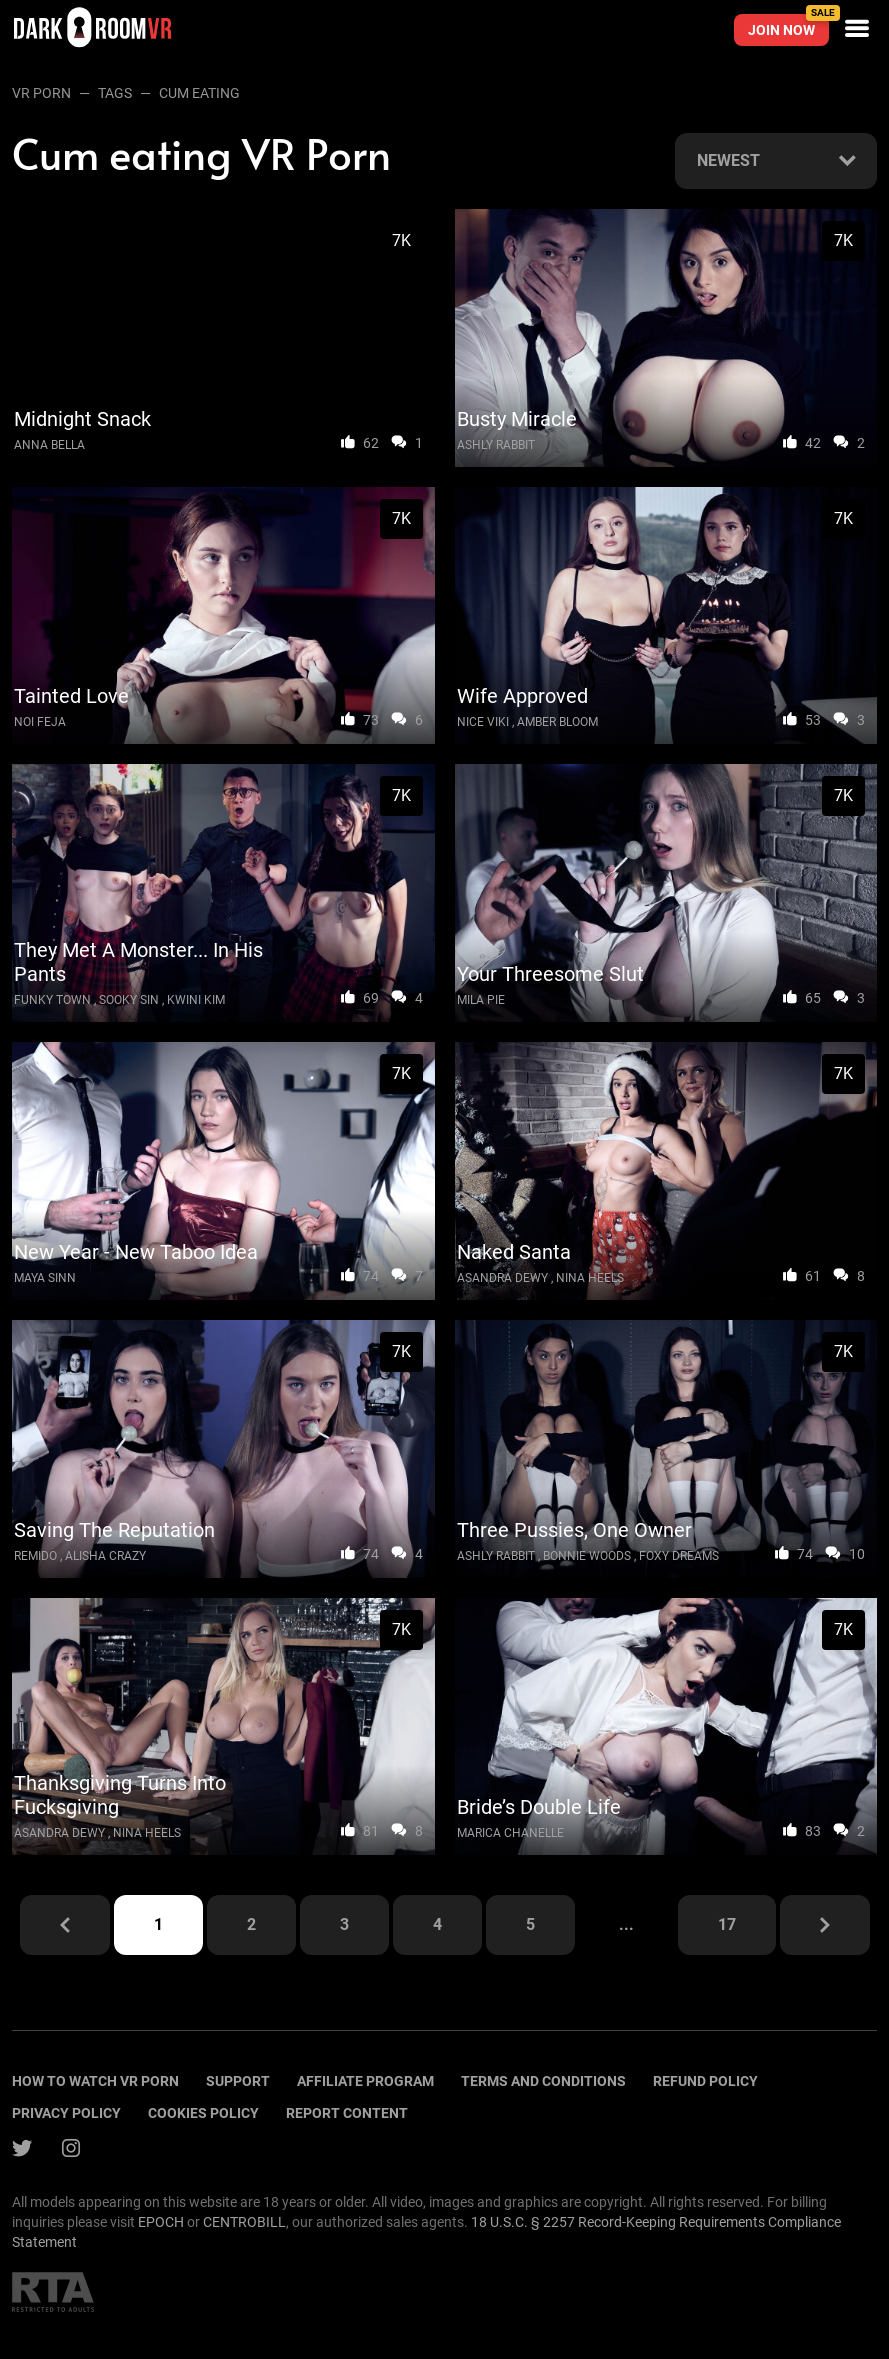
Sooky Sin (129, 1000)
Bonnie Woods (587, 1556)
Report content (347, 2113)
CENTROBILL (244, 2222)
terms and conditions (543, 2081)
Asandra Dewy (502, 1278)
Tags (115, 93)
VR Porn (41, 93)
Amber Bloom (557, 722)
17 (727, 1924)
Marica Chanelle (510, 1833)
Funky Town (52, 1000)
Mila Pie (481, 1000)
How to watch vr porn (95, 2081)
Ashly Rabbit (496, 445)
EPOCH (161, 2222)
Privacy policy (66, 2113)
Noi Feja (40, 722)
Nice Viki (483, 722)
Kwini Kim (196, 1000)
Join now (788, 26)
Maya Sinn (45, 1278)
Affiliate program (365, 2081)
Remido (35, 1556)
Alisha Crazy (105, 1556)
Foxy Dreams (679, 1556)
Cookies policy (203, 2113)
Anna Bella (49, 445)
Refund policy (705, 2081)
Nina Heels (590, 1278)
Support (238, 2081)
